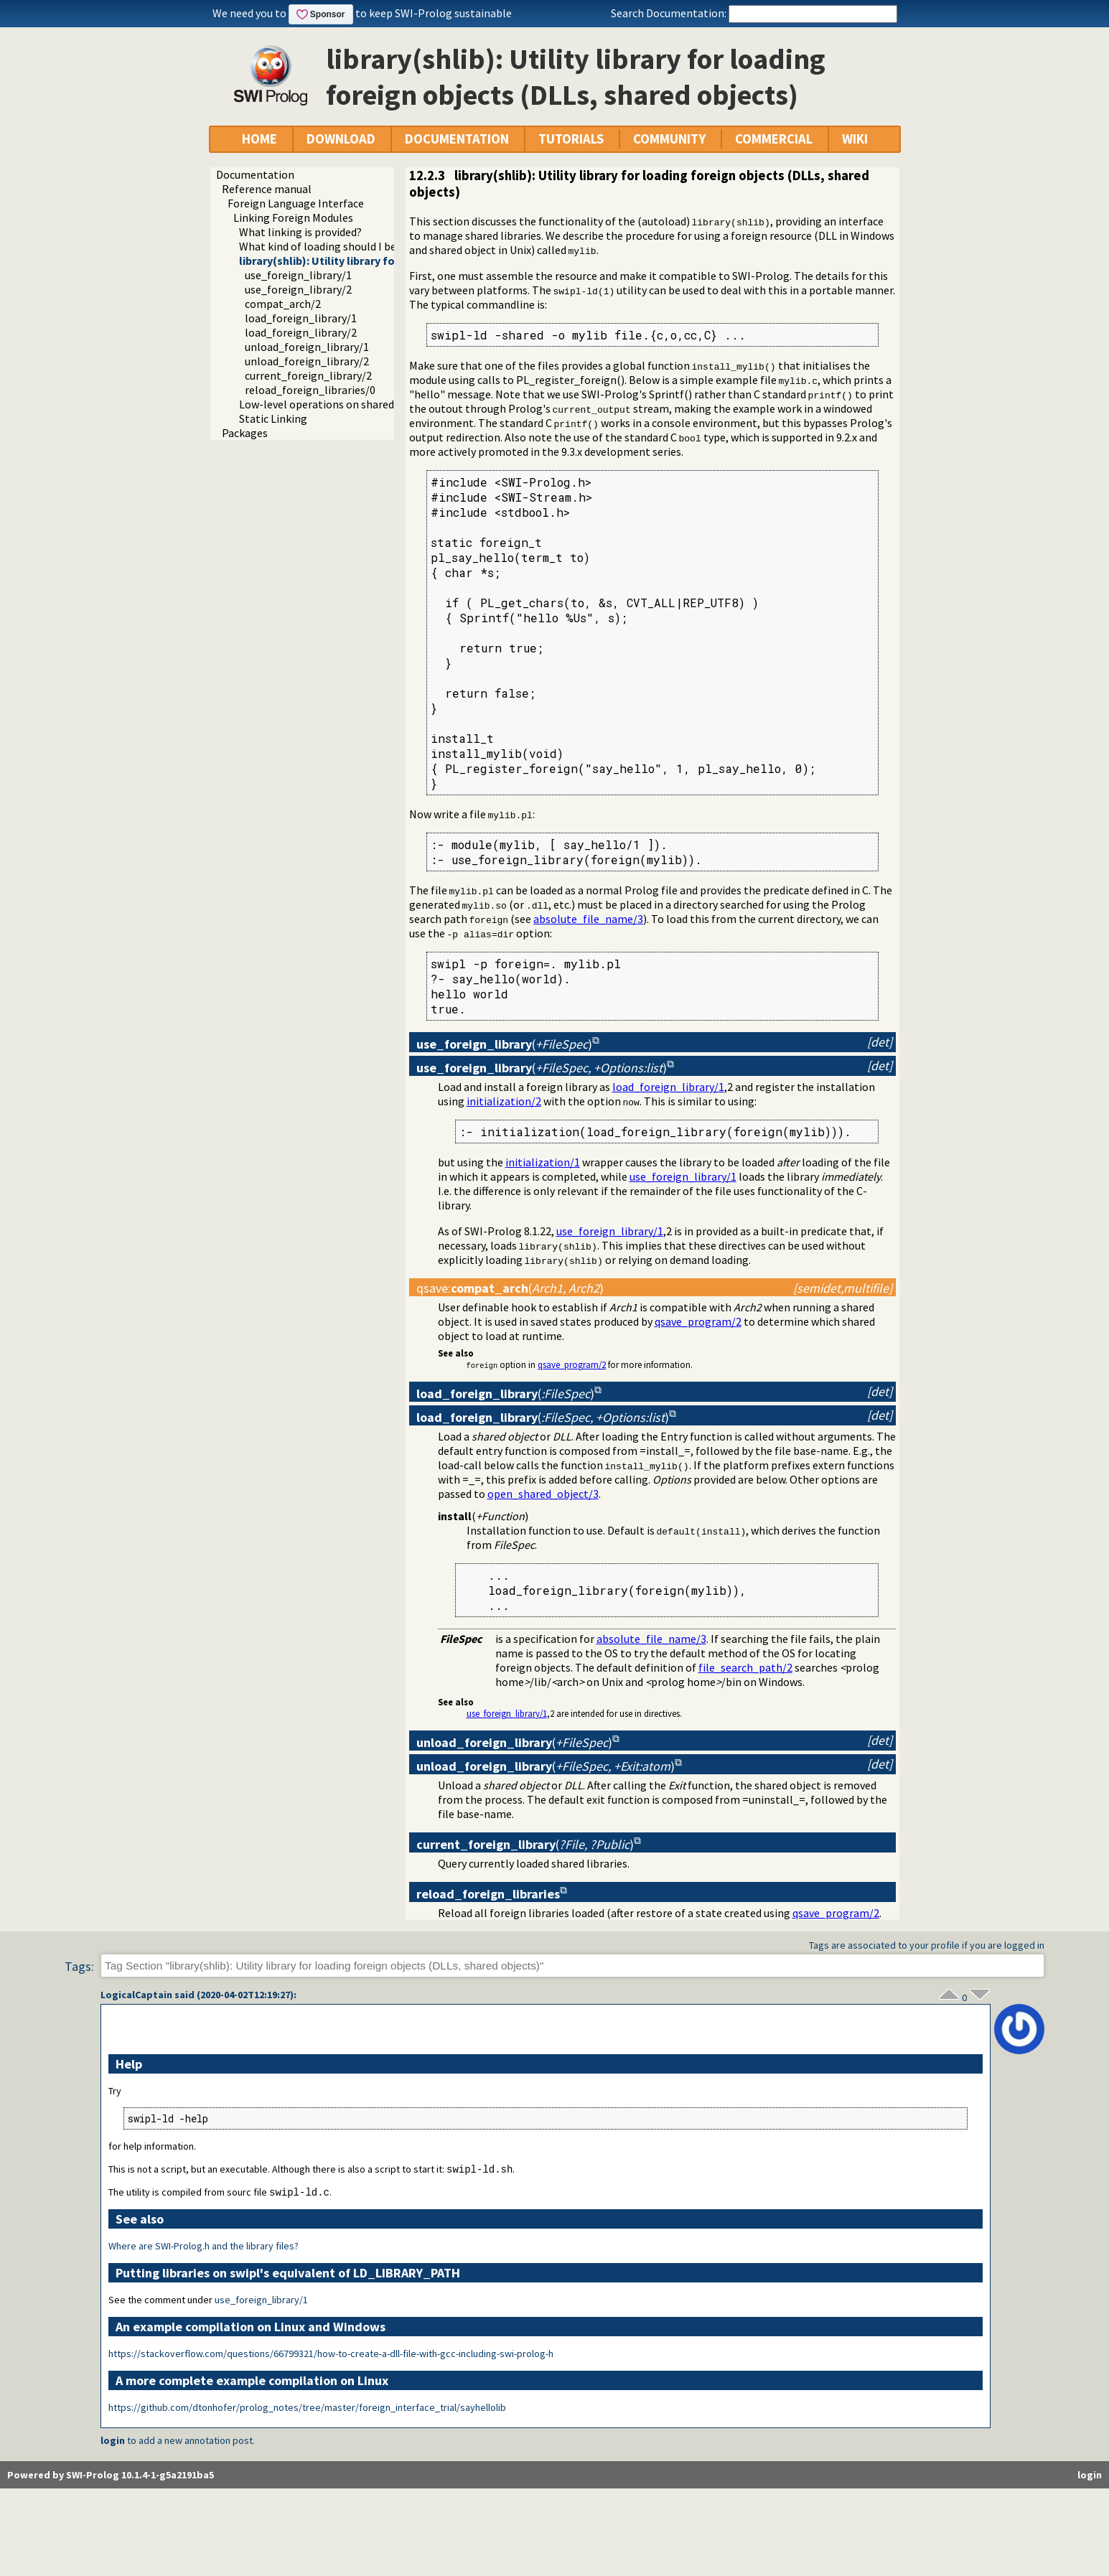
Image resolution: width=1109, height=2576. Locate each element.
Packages (245, 433)
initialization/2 (504, 1101)
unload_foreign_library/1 (307, 346)
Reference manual (267, 189)
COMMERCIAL (774, 139)
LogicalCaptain (136, 1994)
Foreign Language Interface (296, 203)
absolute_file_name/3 (588, 919)
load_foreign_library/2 (301, 332)
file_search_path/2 (745, 1667)
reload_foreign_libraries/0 (310, 390)
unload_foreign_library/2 (307, 361)
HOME (259, 139)
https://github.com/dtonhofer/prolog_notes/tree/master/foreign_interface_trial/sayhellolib (307, 2408)
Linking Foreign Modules (293, 217)
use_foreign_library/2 (298, 289)
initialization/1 (542, 1162)
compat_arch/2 (283, 303)
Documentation (255, 174)
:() (510, 1288)
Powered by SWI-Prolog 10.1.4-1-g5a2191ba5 (110, 2476)
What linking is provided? (300, 232)
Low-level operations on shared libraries (338, 404)
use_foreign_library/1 (298, 275)
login (112, 2441)
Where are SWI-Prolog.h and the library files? (203, 2247)
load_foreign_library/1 (301, 318)
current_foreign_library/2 (308, 375)
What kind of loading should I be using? (334, 246)
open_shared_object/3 (543, 1493)
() (504, 1044)
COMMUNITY (669, 139)
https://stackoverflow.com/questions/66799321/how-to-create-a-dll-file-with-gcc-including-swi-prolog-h (330, 2354)
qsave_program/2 (698, 1321)
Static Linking (273, 418)
